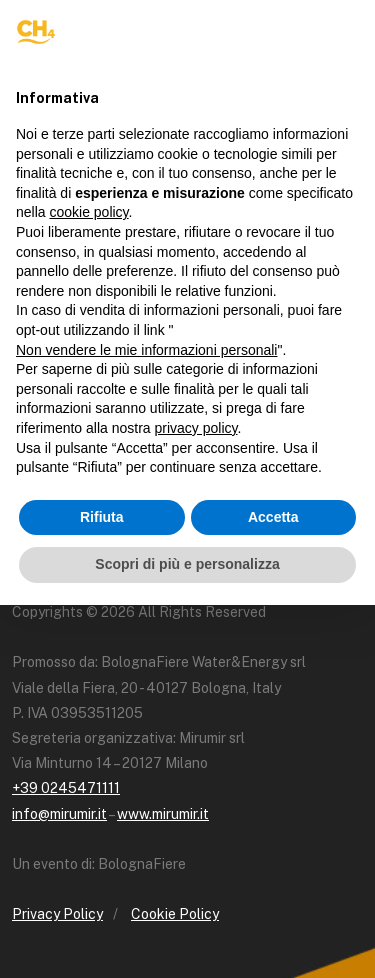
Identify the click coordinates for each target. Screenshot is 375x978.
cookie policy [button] (88, 212)
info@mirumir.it (59, 814)
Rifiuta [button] (102, 517)
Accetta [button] (273, 517)
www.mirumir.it (163, 814)
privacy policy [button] (196, 428)
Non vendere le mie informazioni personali (146, 350)
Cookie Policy (175, 914)
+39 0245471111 (66, 788)
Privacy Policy (57, 914)
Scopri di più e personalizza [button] (187, 564)
